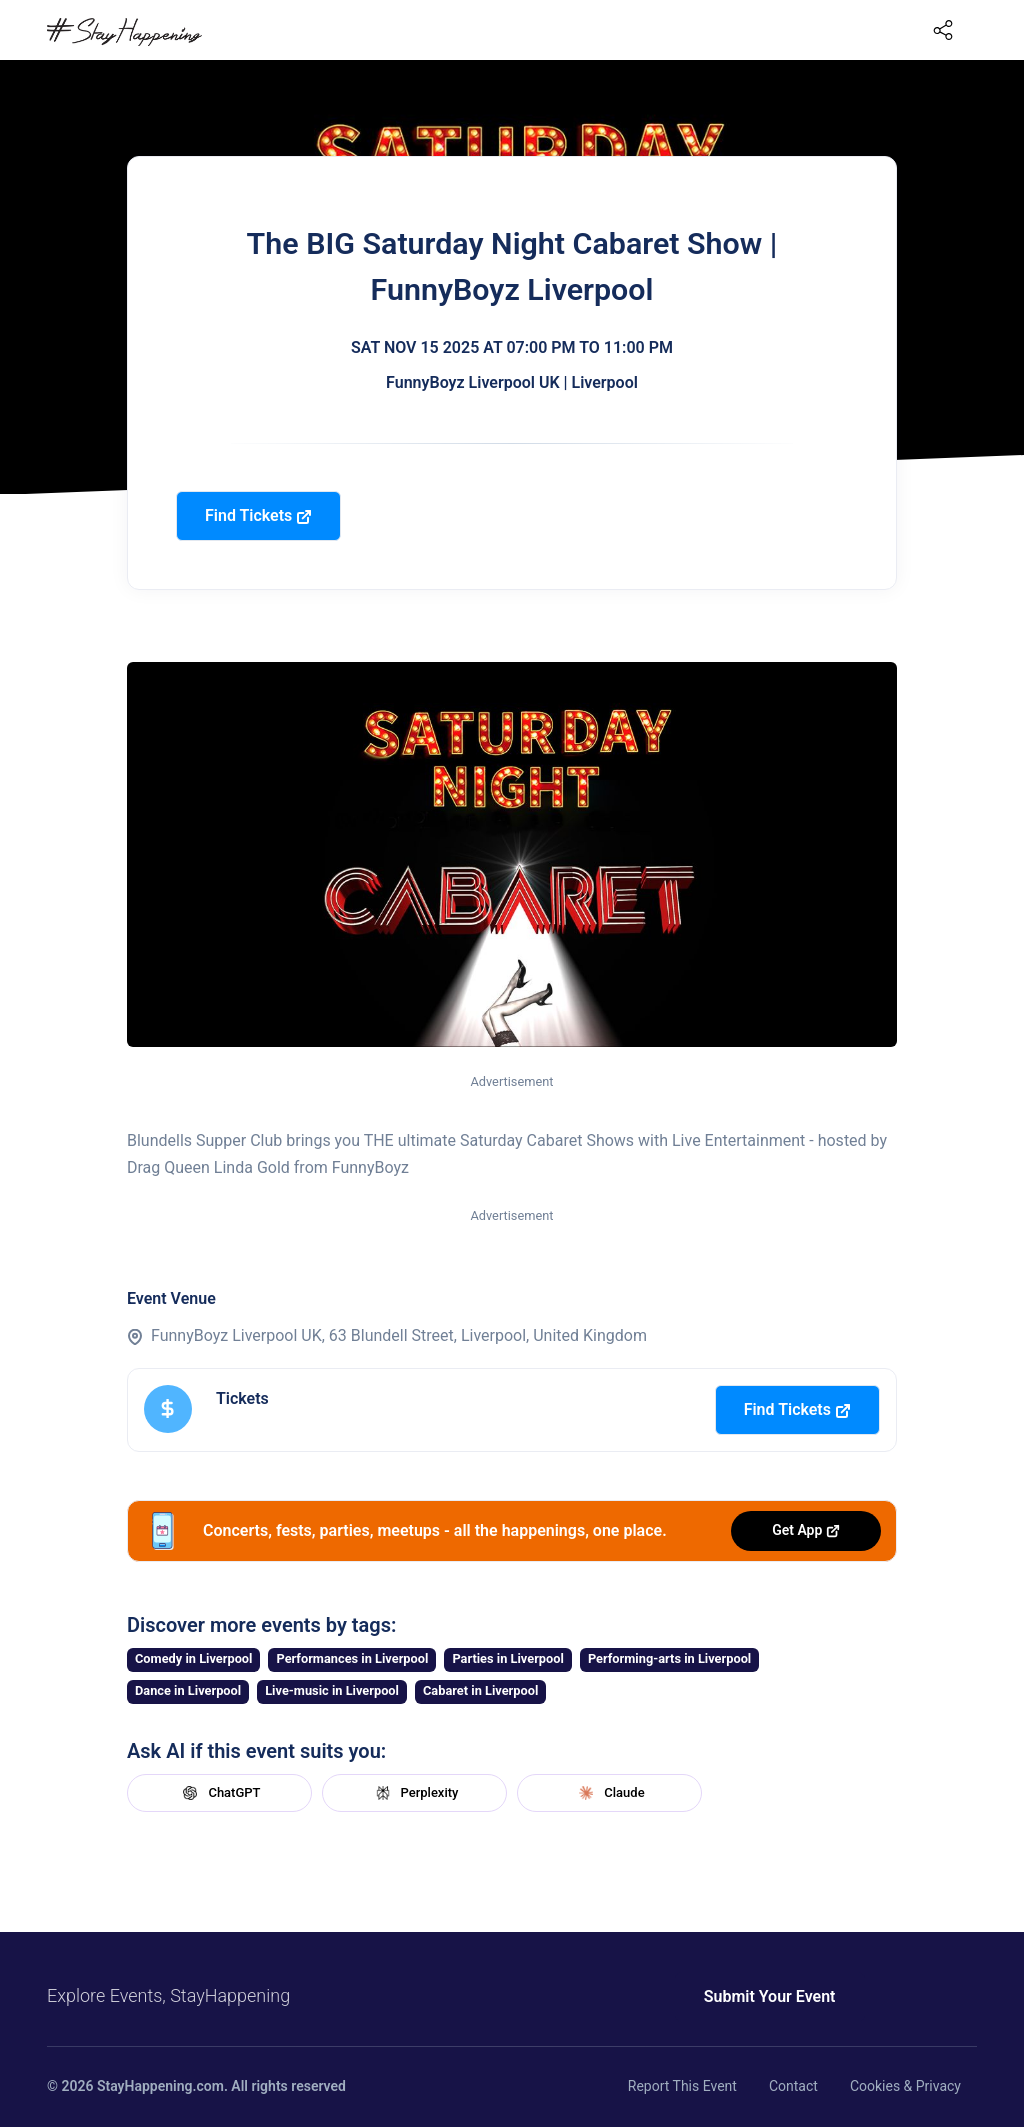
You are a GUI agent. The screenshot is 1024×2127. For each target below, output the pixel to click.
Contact (793, 2086)
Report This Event (682, 2086)
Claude (609, 1793)
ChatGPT (219, 1793)
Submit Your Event (770, 1996)
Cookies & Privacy (905, 2086)
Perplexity (415, 1793)
